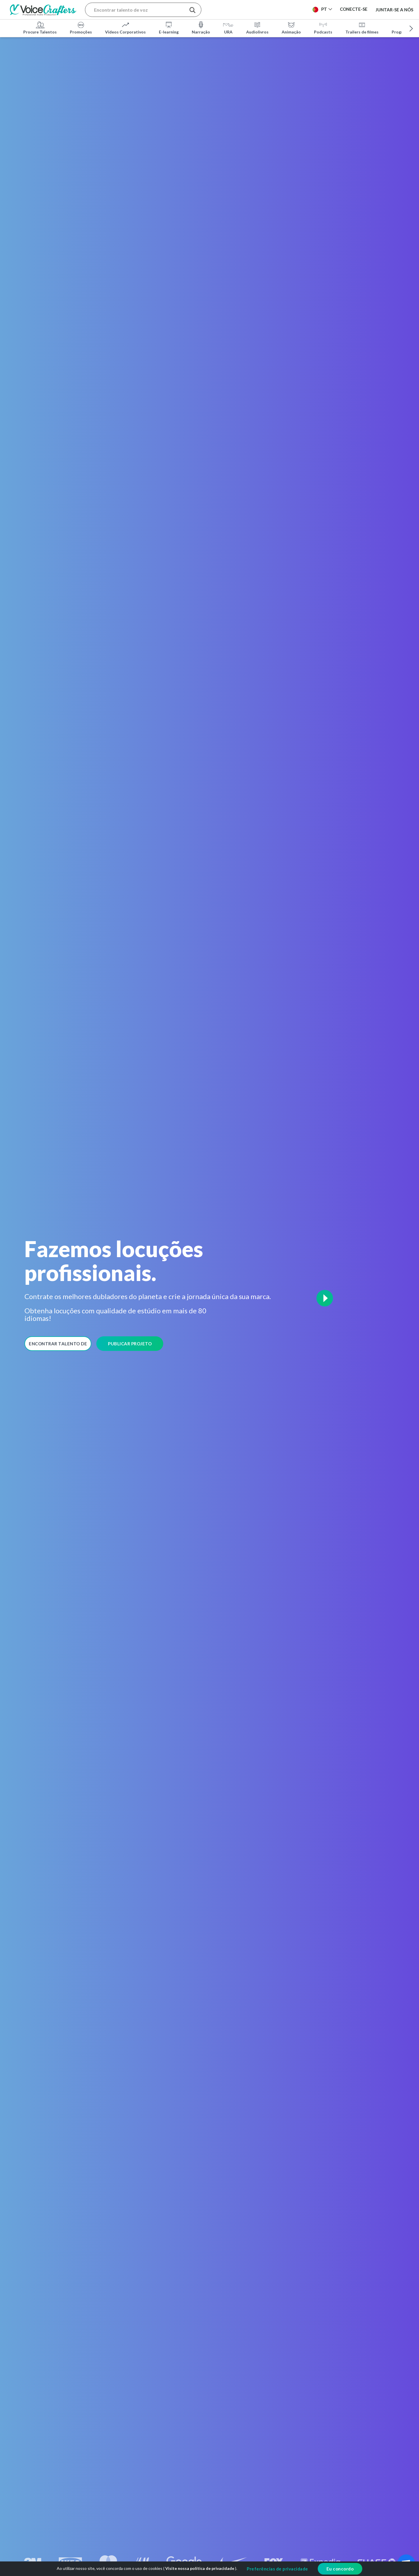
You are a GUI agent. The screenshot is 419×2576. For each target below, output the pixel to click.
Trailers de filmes (362, 27)
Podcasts (323, 27)
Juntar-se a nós (394, 9)
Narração (201, 27)
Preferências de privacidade (277, 2568)
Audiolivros (257, 27)
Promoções (81, 27)
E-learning (169, 27)
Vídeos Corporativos (125, 27)
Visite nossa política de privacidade (199, 2568)
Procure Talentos (40, 27)
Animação (291, 27)
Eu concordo (340, 2568)
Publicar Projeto (130, 1343)
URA (228, 27)
